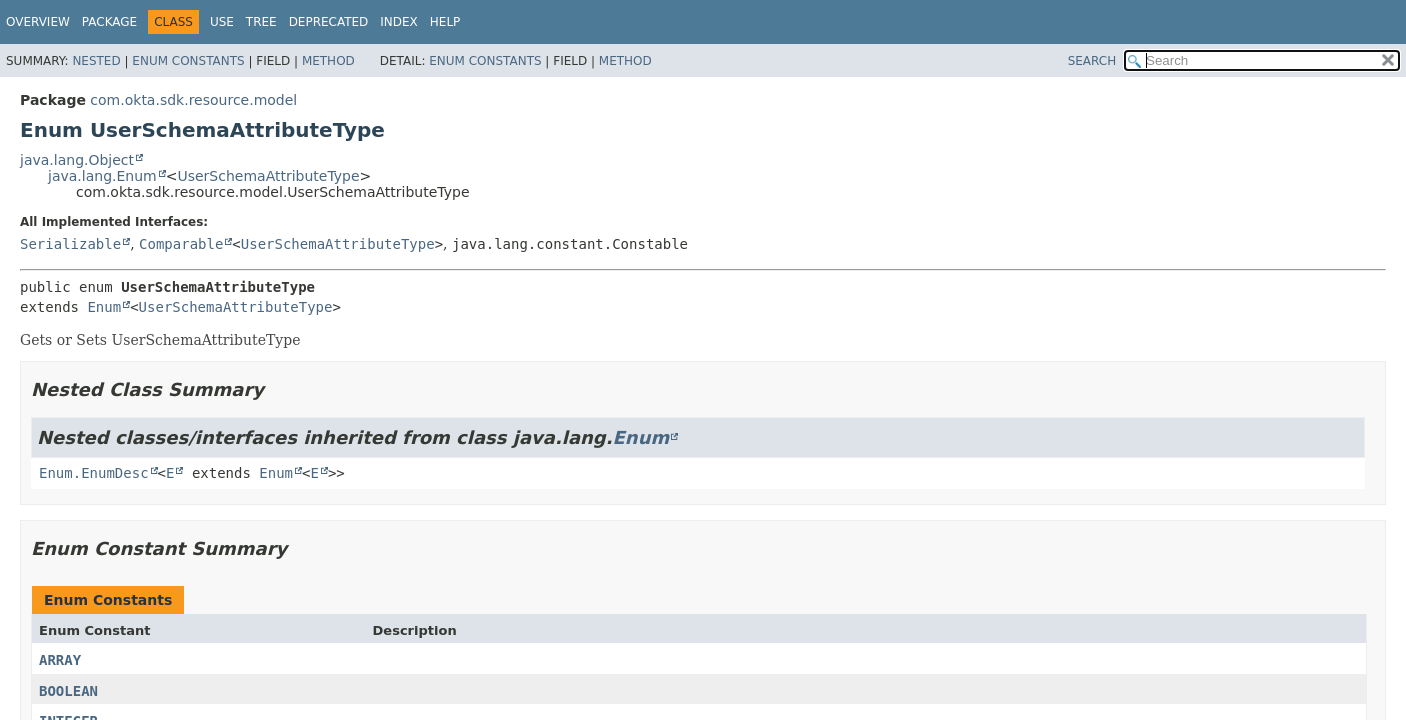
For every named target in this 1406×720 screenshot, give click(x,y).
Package (109, 22)
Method (328, 61)
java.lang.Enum (102, 176)
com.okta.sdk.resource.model (193, 100)
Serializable (70, 244)
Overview (38, 22)
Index (399, 22)
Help (445, 22)
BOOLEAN (68, 691)
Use (222, 22)
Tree (261, 22)
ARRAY (60, 660)
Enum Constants (188, 61)
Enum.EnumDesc (94, 473)
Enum (104, 307)
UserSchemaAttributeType (268, 176)
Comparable (181, 244)
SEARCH (1092, 61)
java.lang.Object (77, 160)
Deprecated (329, 22)
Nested (96, 61)
